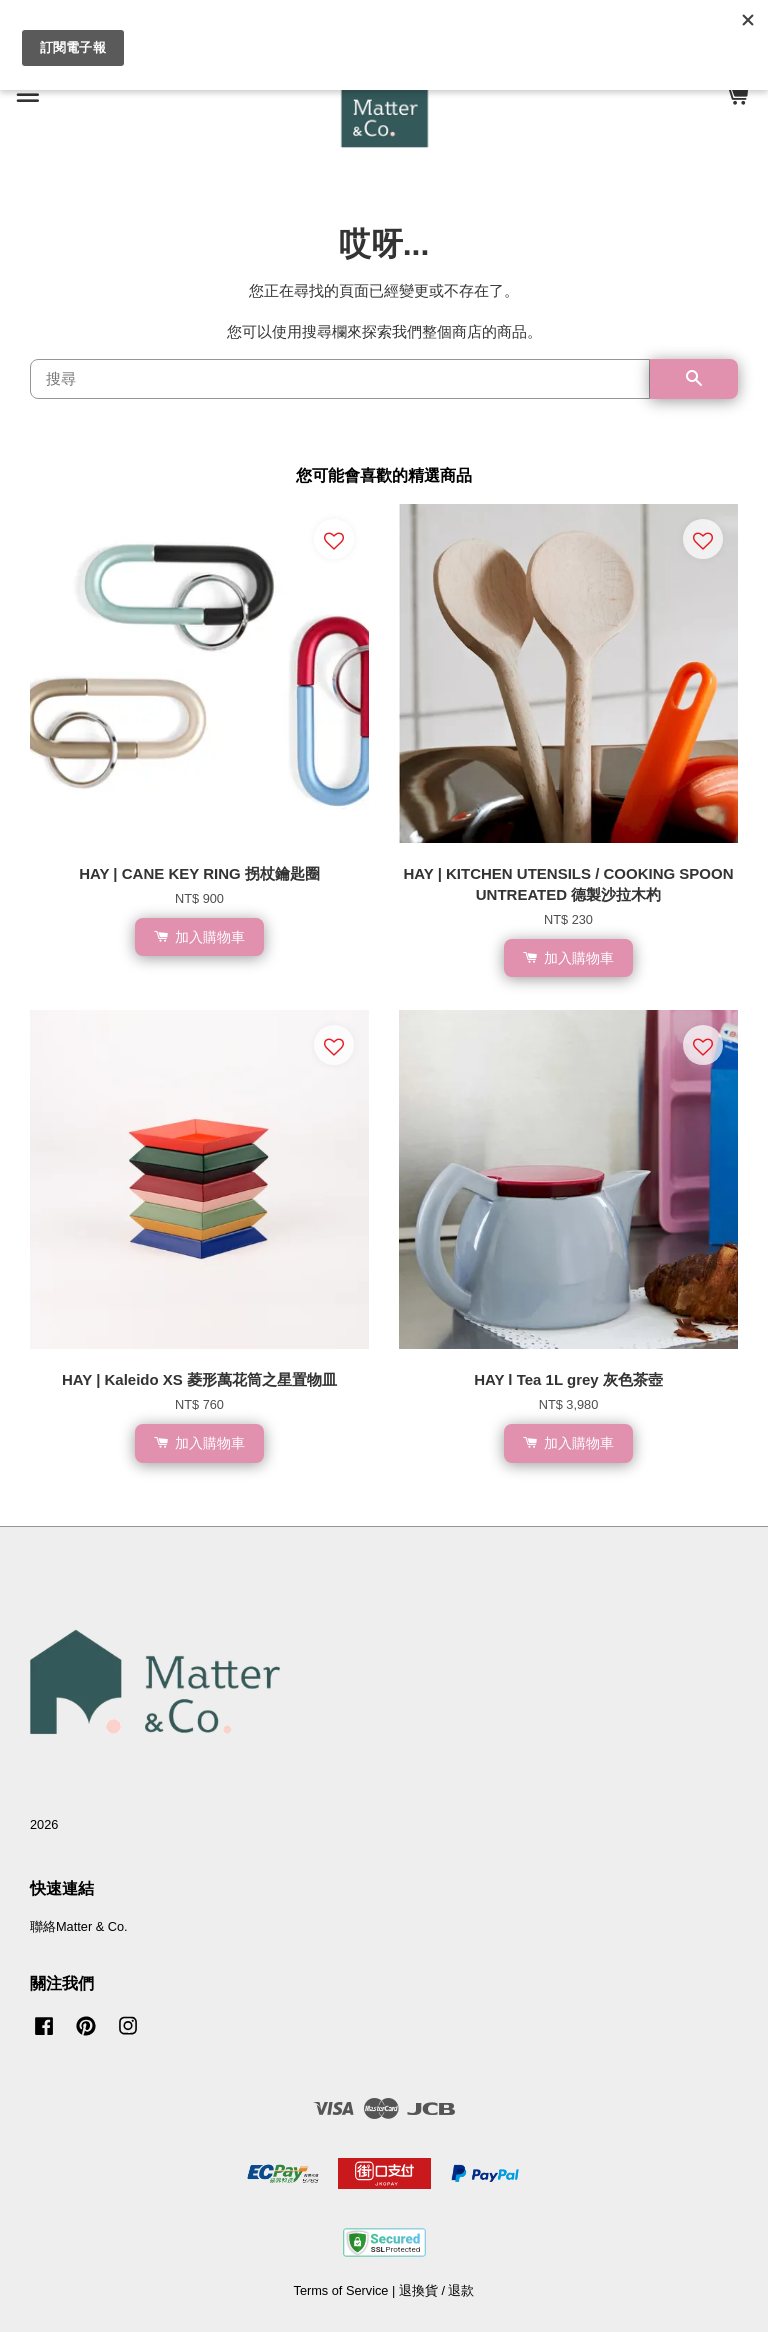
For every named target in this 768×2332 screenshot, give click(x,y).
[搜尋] (340, 379)
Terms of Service (341, 2290)
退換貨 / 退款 (437, 2290)
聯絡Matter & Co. (79, 1926)
